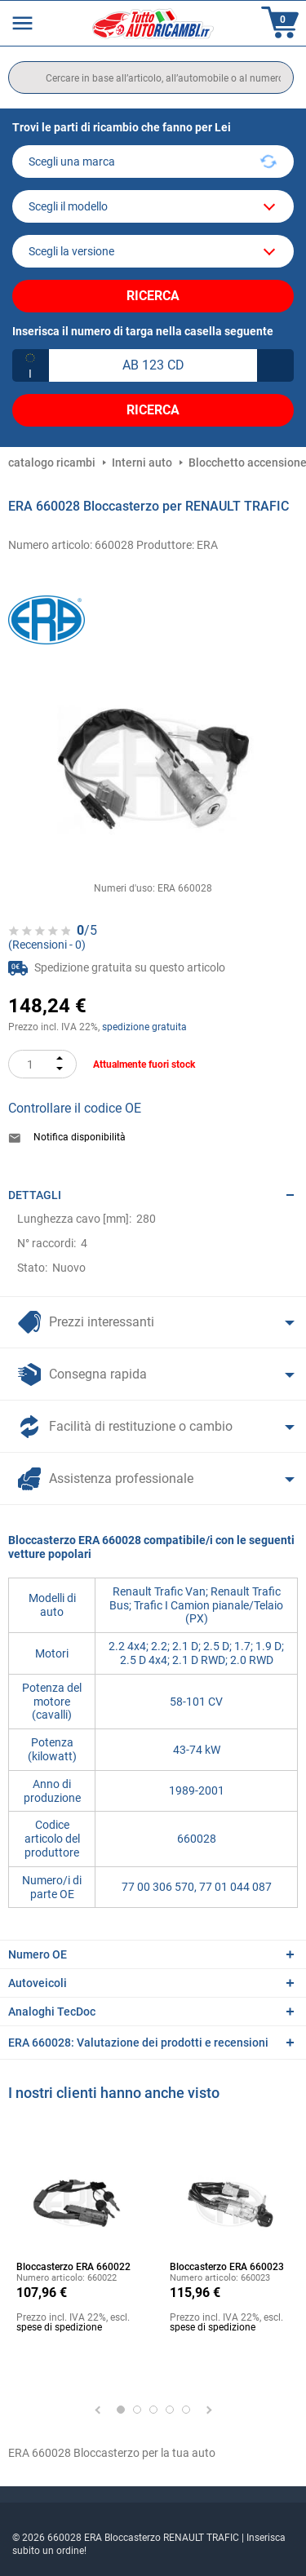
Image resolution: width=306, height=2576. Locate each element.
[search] (151, 77)
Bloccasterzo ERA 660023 (227, 2267)
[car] (153, 251)
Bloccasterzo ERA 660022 (73, 2267)
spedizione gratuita (144, 1027)
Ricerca (153, 295)
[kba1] (153, 365)
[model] (153, 206)
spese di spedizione (59, 2327)
